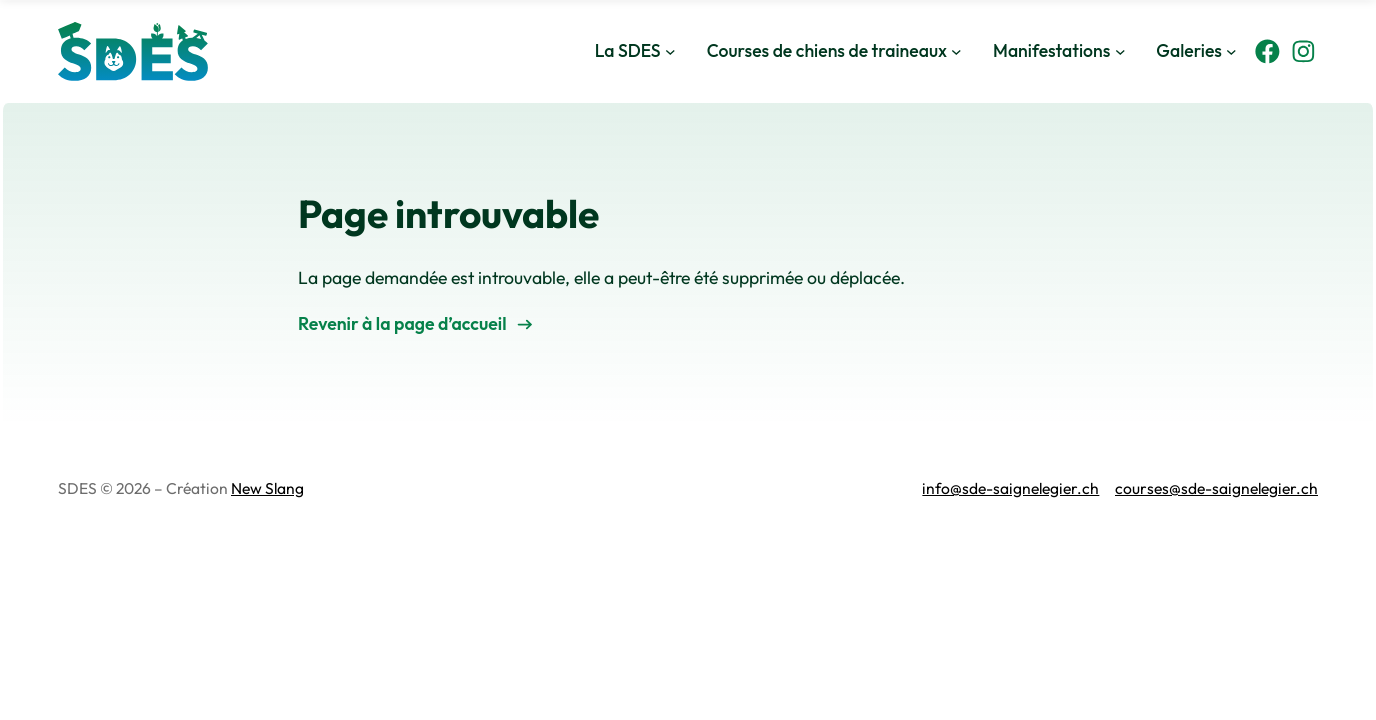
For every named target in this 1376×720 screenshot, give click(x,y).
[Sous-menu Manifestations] (1120, 51)
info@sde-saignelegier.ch (1010, 488)
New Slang (267, 488)
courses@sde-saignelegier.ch (1216, 488)
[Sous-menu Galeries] (1231, 51)
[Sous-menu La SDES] (670, 51)
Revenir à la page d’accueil (402, 323)
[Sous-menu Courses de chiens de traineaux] (956, 51)
